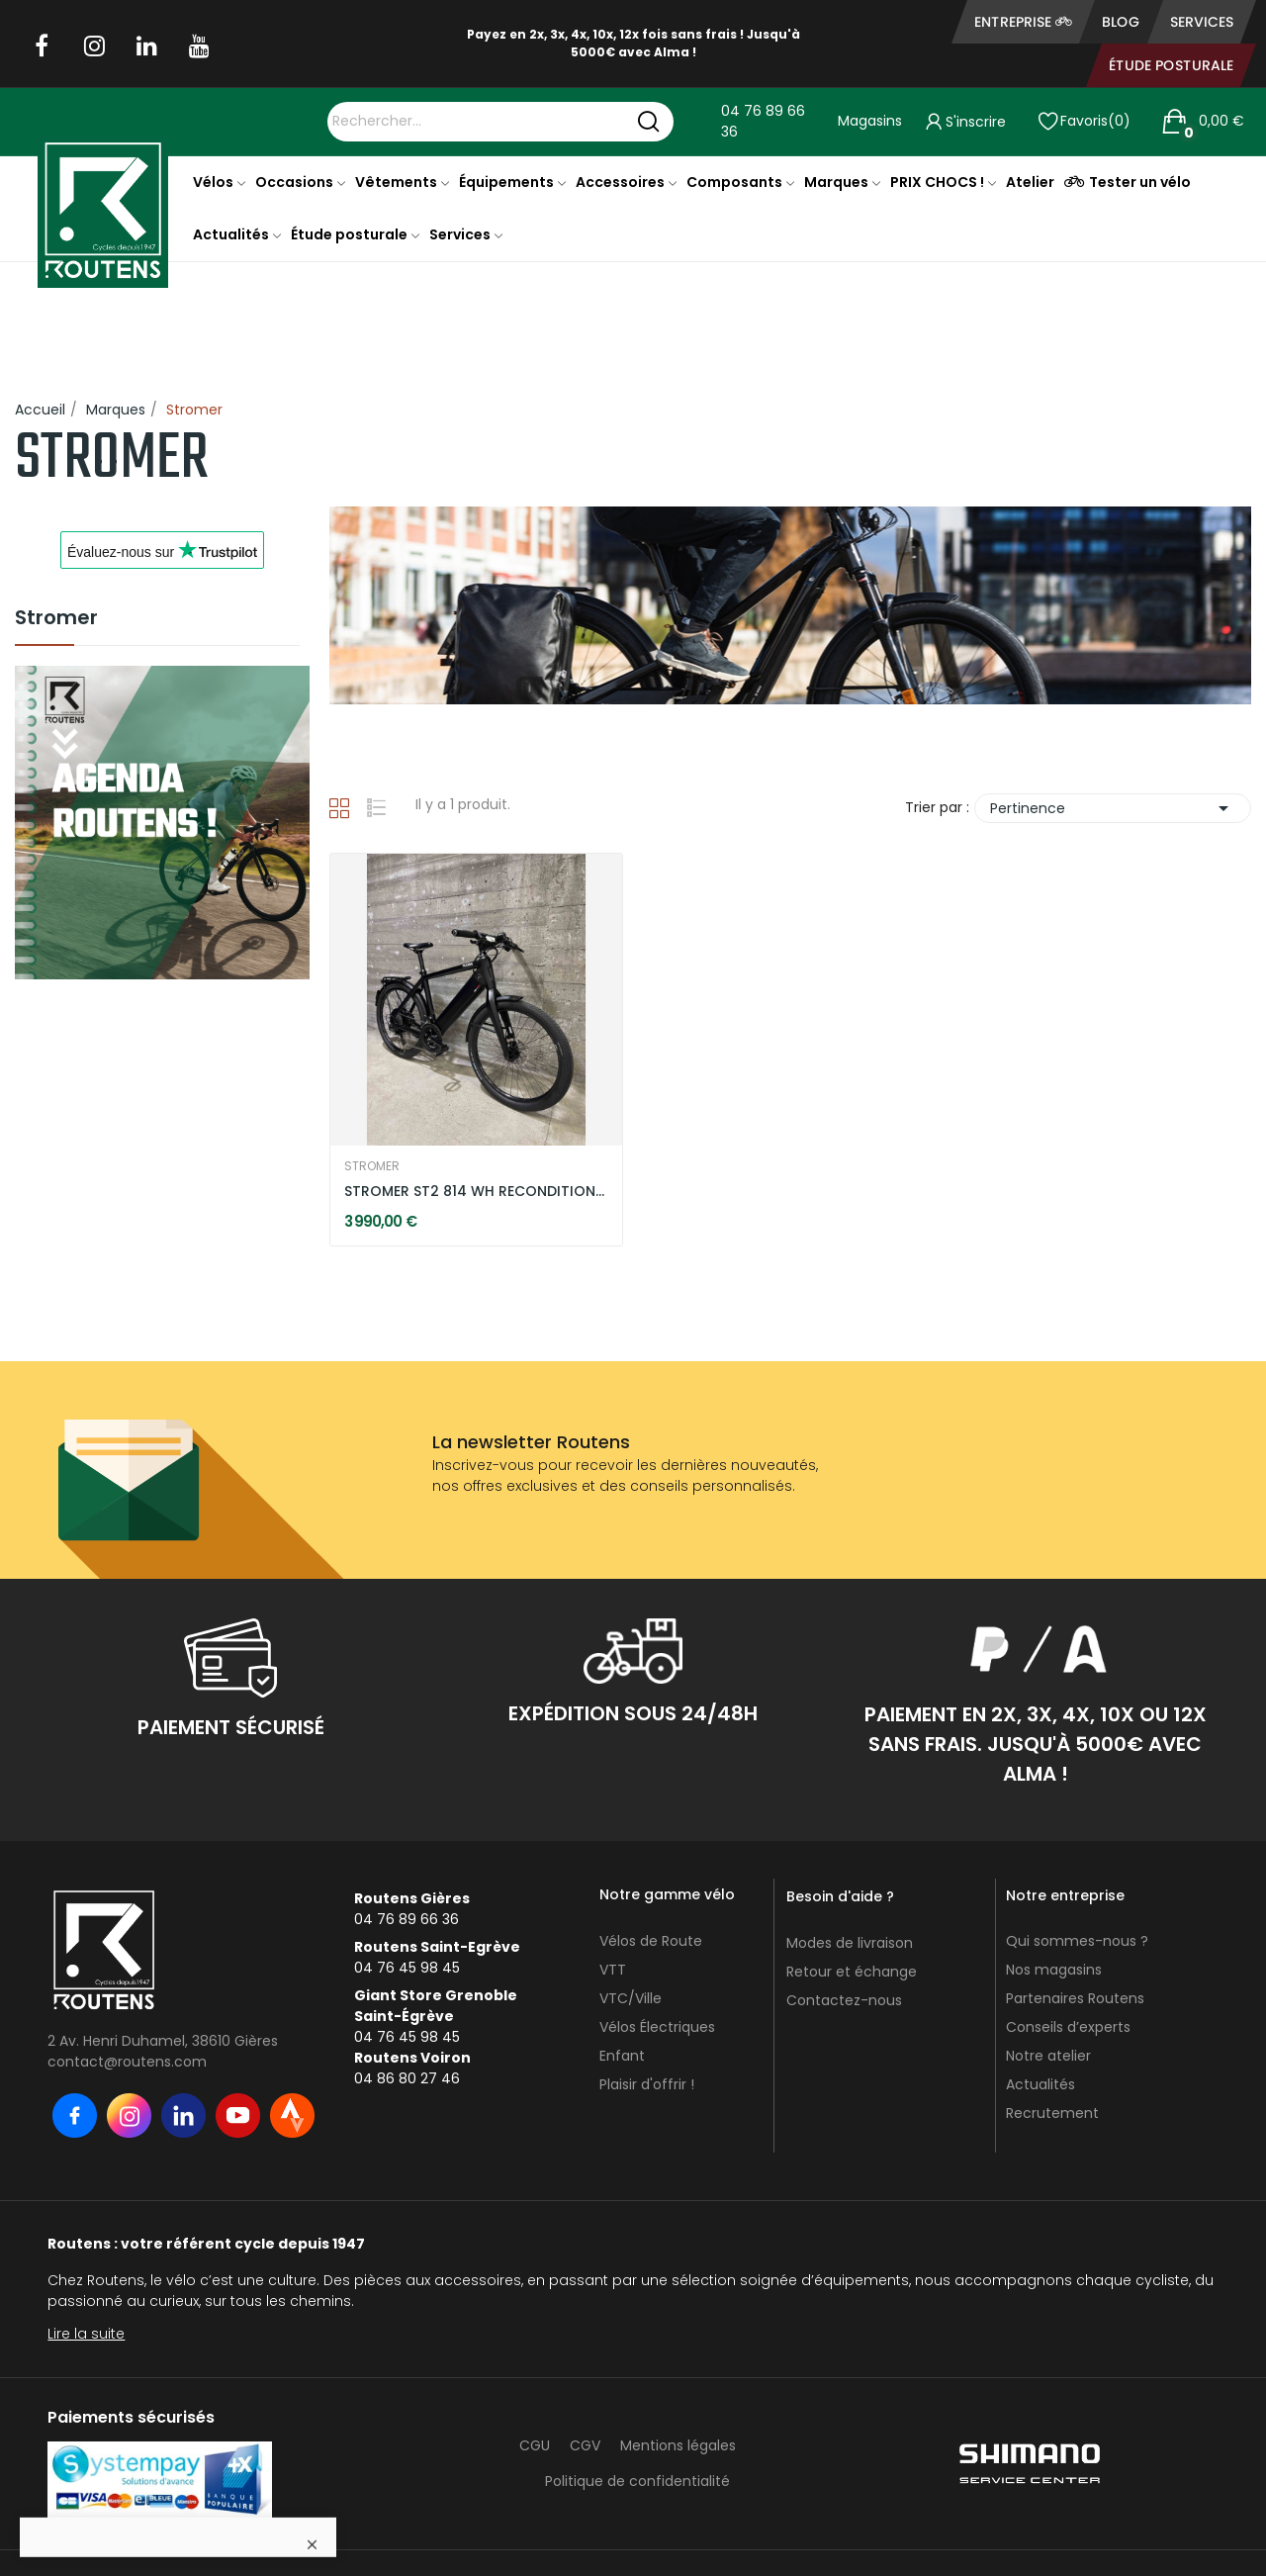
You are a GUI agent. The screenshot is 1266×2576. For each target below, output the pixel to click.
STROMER (372, 1166)
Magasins (870, 121)
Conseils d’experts (1068, 2027)
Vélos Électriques (657, 2027)
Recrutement (1052, 2113)
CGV (585, 2445)
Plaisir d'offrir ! (646, 2084)
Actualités (1040, 2084)
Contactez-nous (844, 2000)
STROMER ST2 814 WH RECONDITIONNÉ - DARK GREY (475, 1191)
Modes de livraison (849, 1943)
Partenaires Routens (1075, 1998)
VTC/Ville (630, 1998)
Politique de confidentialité (637, 2481)
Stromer (56, 619)
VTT (612, 1970)
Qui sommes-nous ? (1077, 1941)
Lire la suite (86, 2334)
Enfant (622, 2056)
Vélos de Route (650, 1941)
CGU (534, 2445)
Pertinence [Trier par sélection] (1112, 808)
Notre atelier (1048, 2056)
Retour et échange (851, 1971)
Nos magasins (1054, 1970)
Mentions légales (678, 2445)
